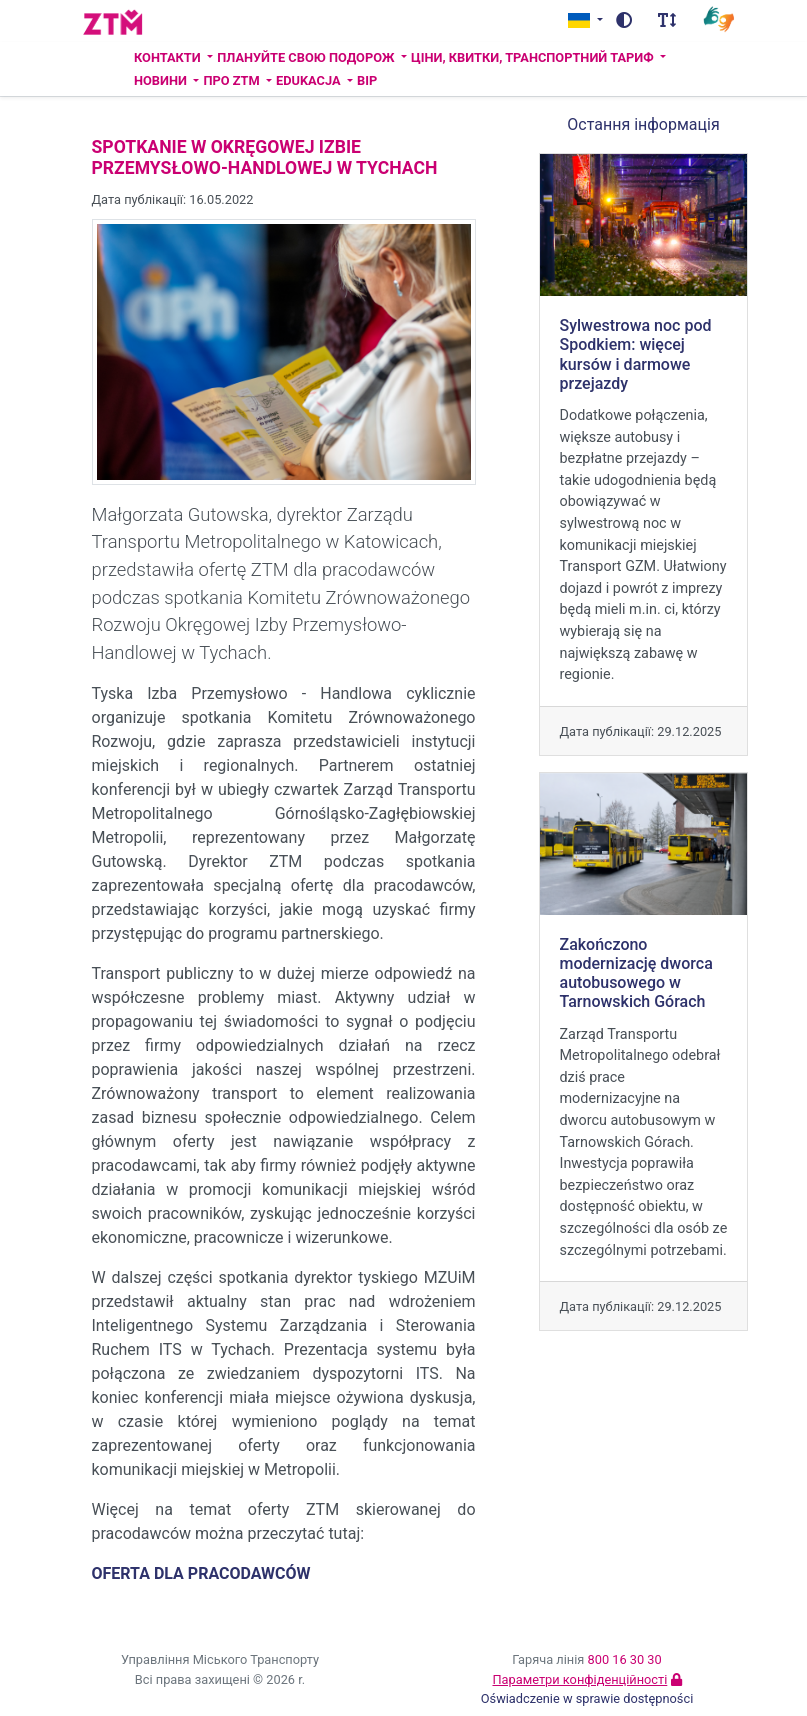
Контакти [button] (169, 57)
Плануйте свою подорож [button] (307, 57)
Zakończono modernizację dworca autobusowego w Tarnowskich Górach (636, 973)
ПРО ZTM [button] (232, 80)
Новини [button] (162, 80)
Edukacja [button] (310, 80)
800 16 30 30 (625, 1659)
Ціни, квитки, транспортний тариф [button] (534, 57)
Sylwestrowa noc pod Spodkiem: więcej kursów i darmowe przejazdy (636, 354)
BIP (367, 80)
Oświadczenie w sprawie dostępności (587, 1698)
